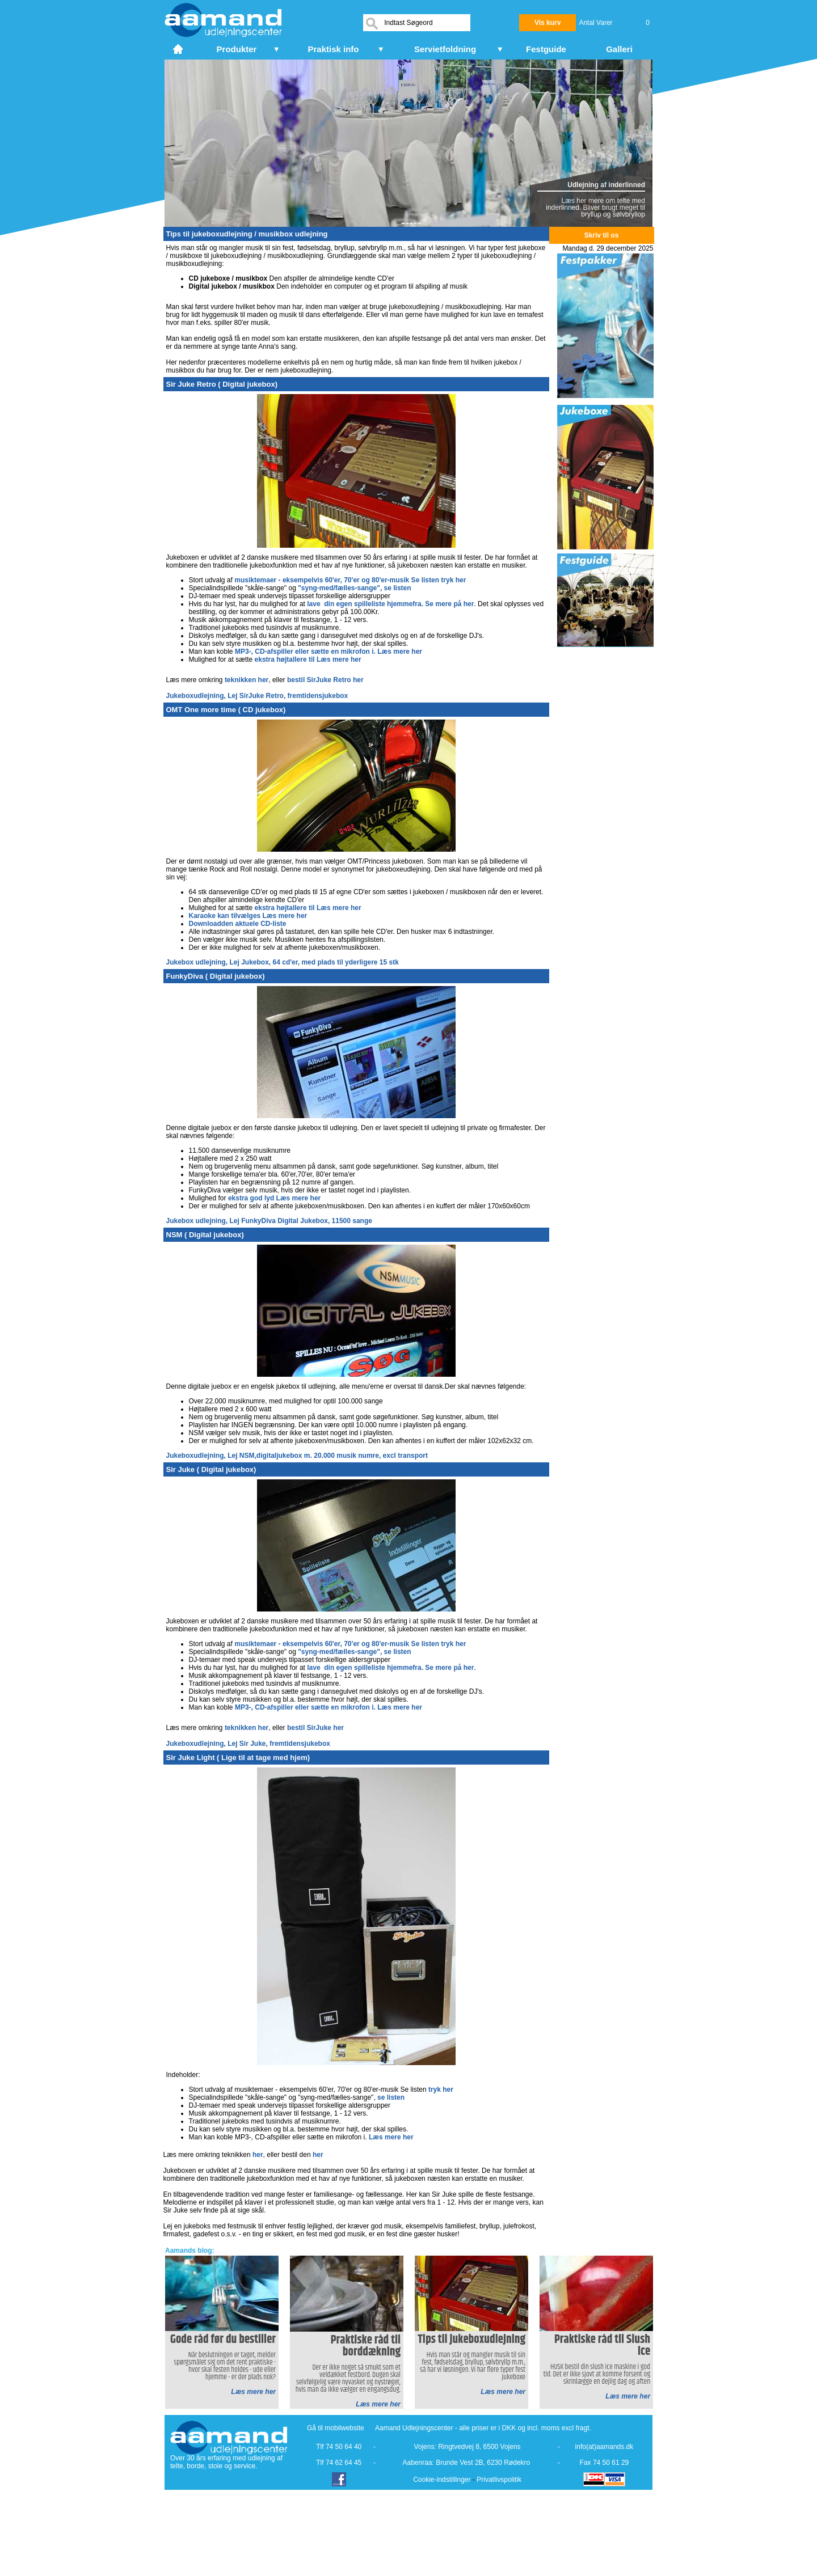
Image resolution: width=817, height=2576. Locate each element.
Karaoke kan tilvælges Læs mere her (248, 916)
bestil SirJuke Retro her (325, 680)
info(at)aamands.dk (604, 2447)
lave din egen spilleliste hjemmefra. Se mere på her (390, 604)
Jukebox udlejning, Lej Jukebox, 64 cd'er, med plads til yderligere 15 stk (282, 962)
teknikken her (246, 680)
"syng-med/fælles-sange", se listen (354, 588)
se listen (391, 2097)
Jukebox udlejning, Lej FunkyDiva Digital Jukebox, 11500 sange (269, 1221)
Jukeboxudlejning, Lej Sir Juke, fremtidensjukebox (248, 1744)
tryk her (440, 2089)
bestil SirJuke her (315, 1728)
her (257, 2155)
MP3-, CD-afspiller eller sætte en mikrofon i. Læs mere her (328, 651)
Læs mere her (391, 2137)
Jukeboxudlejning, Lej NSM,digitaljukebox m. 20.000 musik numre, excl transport (297, 1456)
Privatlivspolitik (499, 2480)
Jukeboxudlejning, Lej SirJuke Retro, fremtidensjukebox (257, 696)
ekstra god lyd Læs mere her (274, 1198)
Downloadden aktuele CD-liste (238, 924)
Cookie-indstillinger (441, 2480)
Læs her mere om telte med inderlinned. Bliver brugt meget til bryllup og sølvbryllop (595, 207)
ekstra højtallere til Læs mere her (308, 659)
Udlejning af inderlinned (606, 185)
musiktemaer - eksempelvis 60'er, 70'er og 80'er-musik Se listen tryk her (350, 580)
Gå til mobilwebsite (335, 2428)
